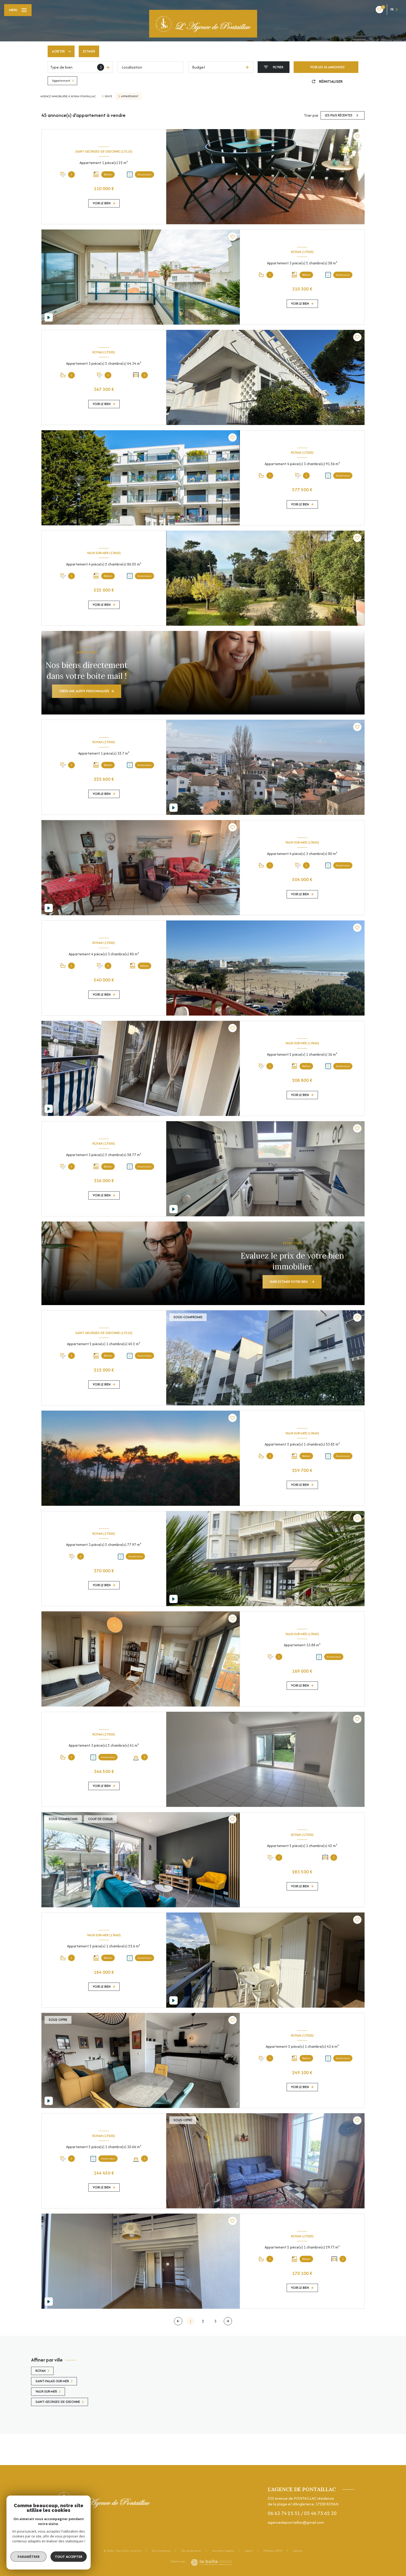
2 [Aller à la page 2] (203, 2321)
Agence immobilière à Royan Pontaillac (68, 96)
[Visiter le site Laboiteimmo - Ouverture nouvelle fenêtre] (211, 2562)
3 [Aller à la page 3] (215, 2321)
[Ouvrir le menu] (18, 10)
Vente (108, 96)
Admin (249, 2551)
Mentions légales (223, 2551)
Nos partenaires (191, 2551)
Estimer (89, 51)
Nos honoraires (161, 2551)
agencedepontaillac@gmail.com (296, 2522)
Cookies (298, 2551)
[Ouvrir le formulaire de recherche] (273, 67)
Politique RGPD (272, 2551)
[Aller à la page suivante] (228, 2321)
